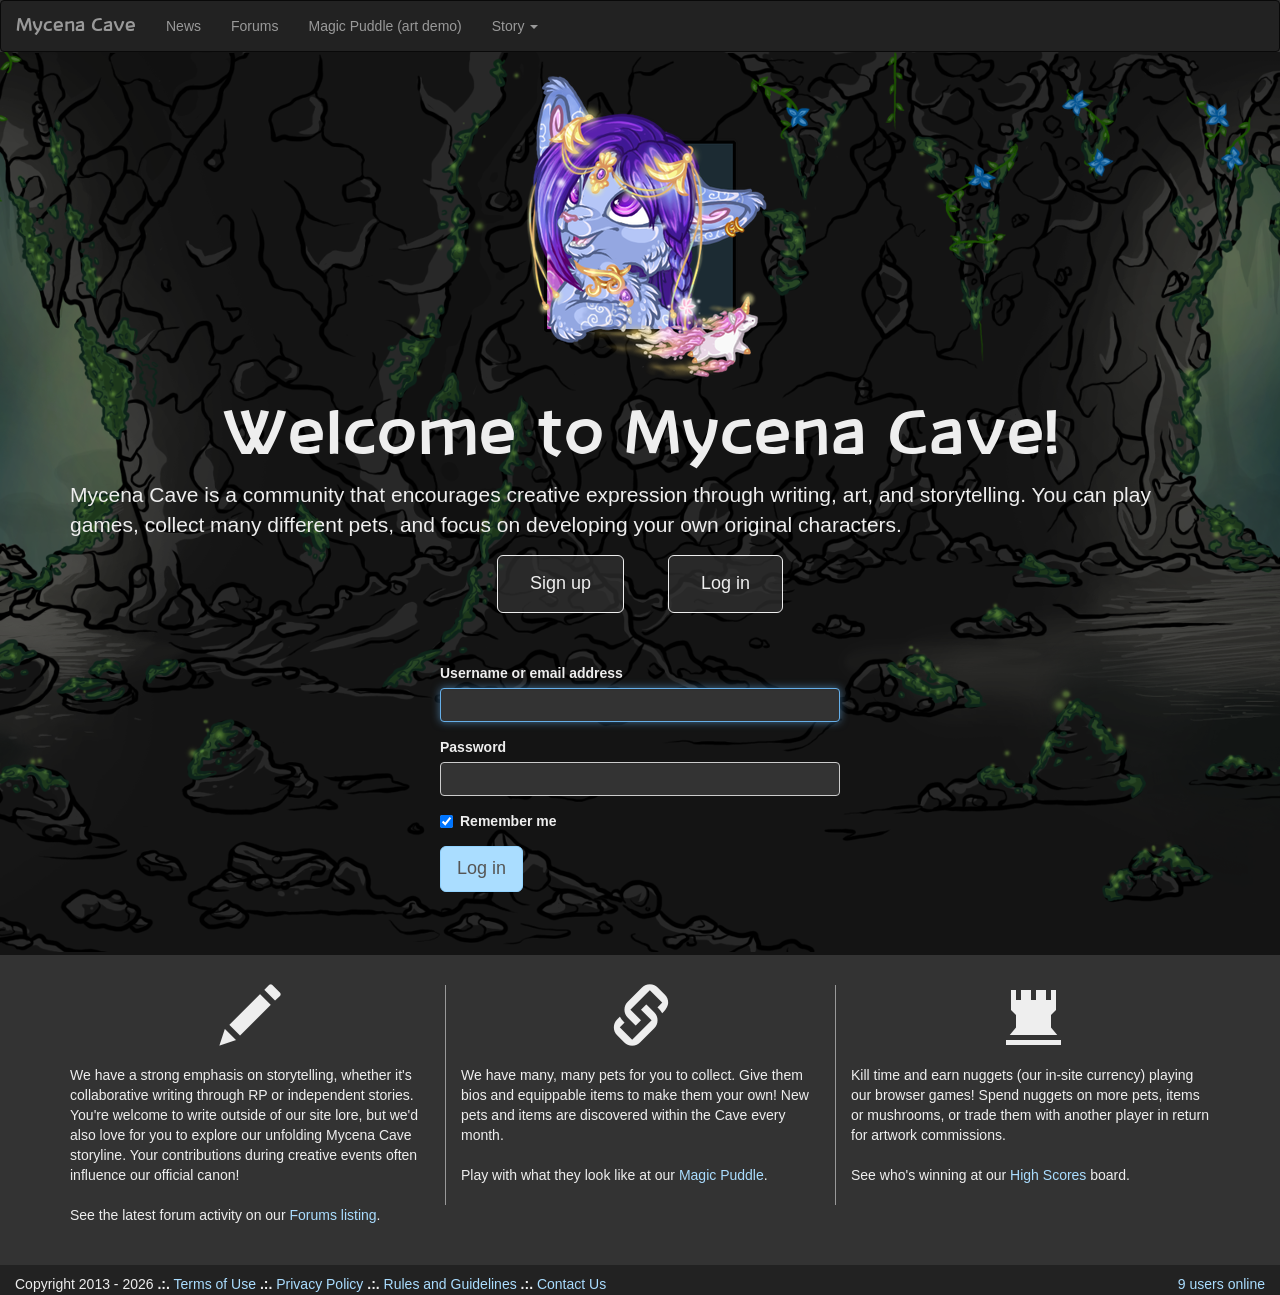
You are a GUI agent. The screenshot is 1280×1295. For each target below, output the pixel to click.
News (183, 26)
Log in (725, 583)
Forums (254, 26)
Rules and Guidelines (450, 1284)
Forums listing (332, 1215)
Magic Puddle (721, 1175)
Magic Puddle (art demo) (384, 26)
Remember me (498, 821)
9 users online (1221, 1284)
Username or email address (531, 673)
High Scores (1048, 1175)
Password (473, 747)
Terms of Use (215, 1284)
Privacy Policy (319, 1284)
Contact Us (571, 1284)
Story (515, 26)
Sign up (560, 583)
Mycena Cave (76, 26)
